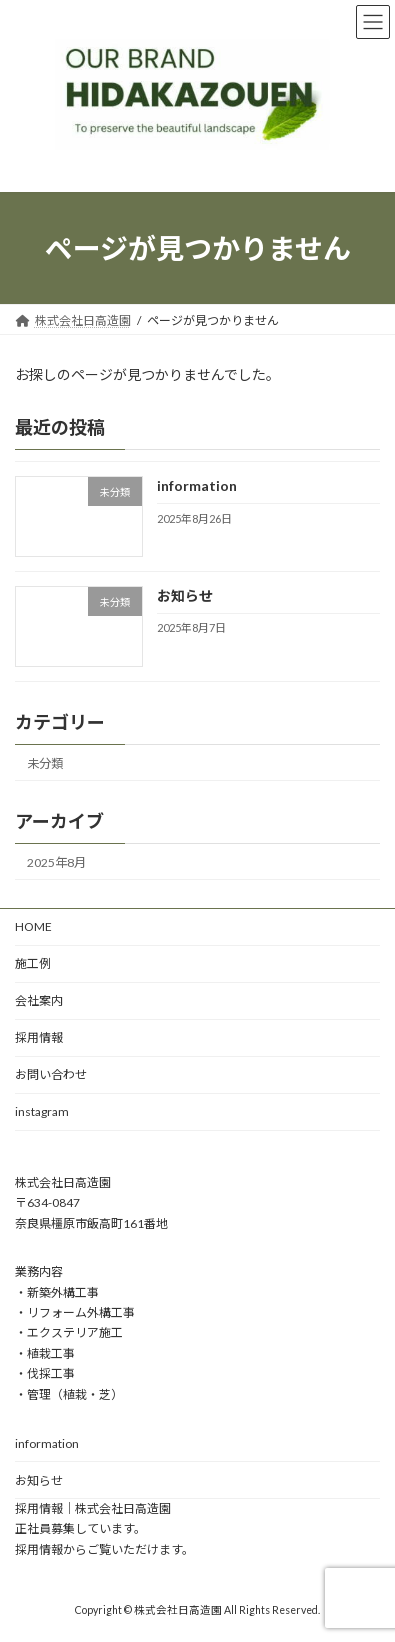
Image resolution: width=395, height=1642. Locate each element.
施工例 (33, 963)
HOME (33, 926)
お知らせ (185, 595)
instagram (42, 1111)
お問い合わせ (51, 1074)
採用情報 (39, 1037)
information (197, 485)
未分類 (45, 763)
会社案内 (39, 1000)
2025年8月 (56, 862)
